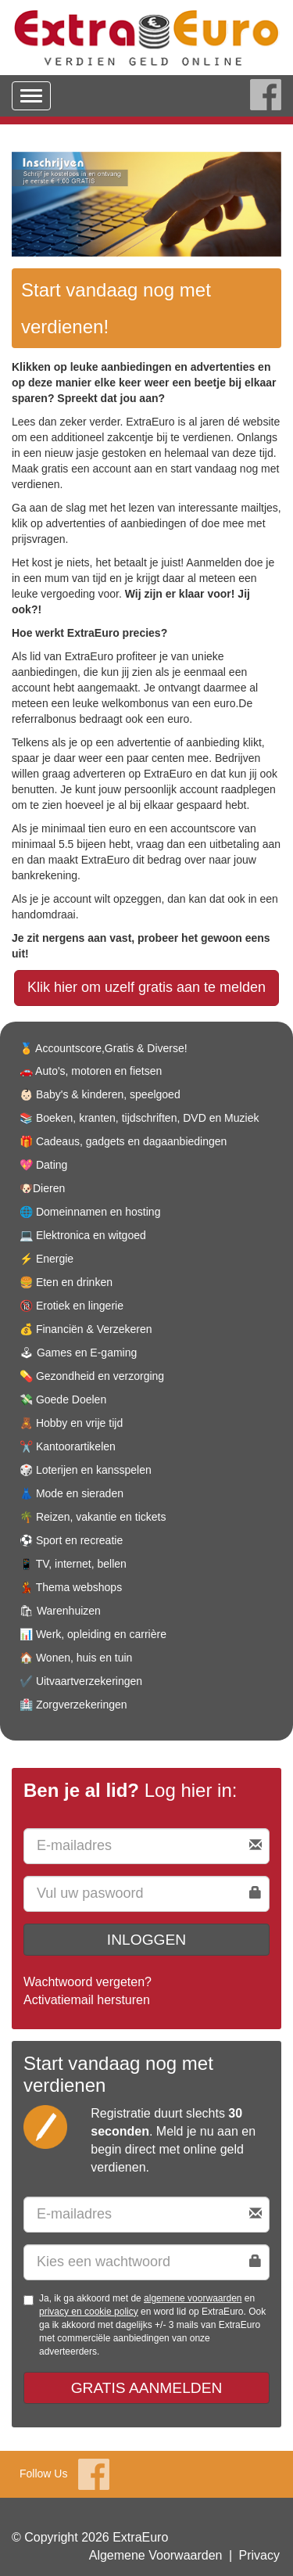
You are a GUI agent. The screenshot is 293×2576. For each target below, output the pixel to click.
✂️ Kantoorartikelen (68, 1446)
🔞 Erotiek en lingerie (71, 1305)
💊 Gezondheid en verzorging (92, 1376)
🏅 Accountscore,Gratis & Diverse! (104, 1048)
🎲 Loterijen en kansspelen (86, 1470)
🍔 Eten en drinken (66, 1282)
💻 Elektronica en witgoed (83, 1235)
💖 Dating (43, 1165)
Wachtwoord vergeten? (87, 1982)
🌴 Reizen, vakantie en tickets (93, 1517)
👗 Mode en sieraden (71, 1493)
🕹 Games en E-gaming (78, 1352)
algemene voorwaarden (192, 2298)
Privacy (259, 2555)
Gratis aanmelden (147, 2388)
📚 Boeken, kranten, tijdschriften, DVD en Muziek (139, 1118)
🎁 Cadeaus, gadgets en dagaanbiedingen (123, 1141)
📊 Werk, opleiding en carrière (93, 1634)
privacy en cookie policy (88, 2311)
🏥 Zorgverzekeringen (73, 1704)
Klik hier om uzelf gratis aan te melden (146, 987)
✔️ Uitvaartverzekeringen (81, 1681)
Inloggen (146, 1939)
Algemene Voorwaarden (156, 2555)
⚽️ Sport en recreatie (71, 1540)
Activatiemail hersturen (86, 2000)
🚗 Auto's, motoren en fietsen (91, 1071)
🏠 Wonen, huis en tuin (76, 1657)
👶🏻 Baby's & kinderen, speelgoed (100, 1094)
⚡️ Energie (46, 1258)
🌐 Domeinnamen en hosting (90, 1211)
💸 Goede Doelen (63, 1399)
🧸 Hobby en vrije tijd (71, 1423)
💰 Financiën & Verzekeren (86, 1329)
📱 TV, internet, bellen (73, 1563)
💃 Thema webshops (71, 1587)
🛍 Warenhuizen (60, 1610)
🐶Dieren (42, 1188)
